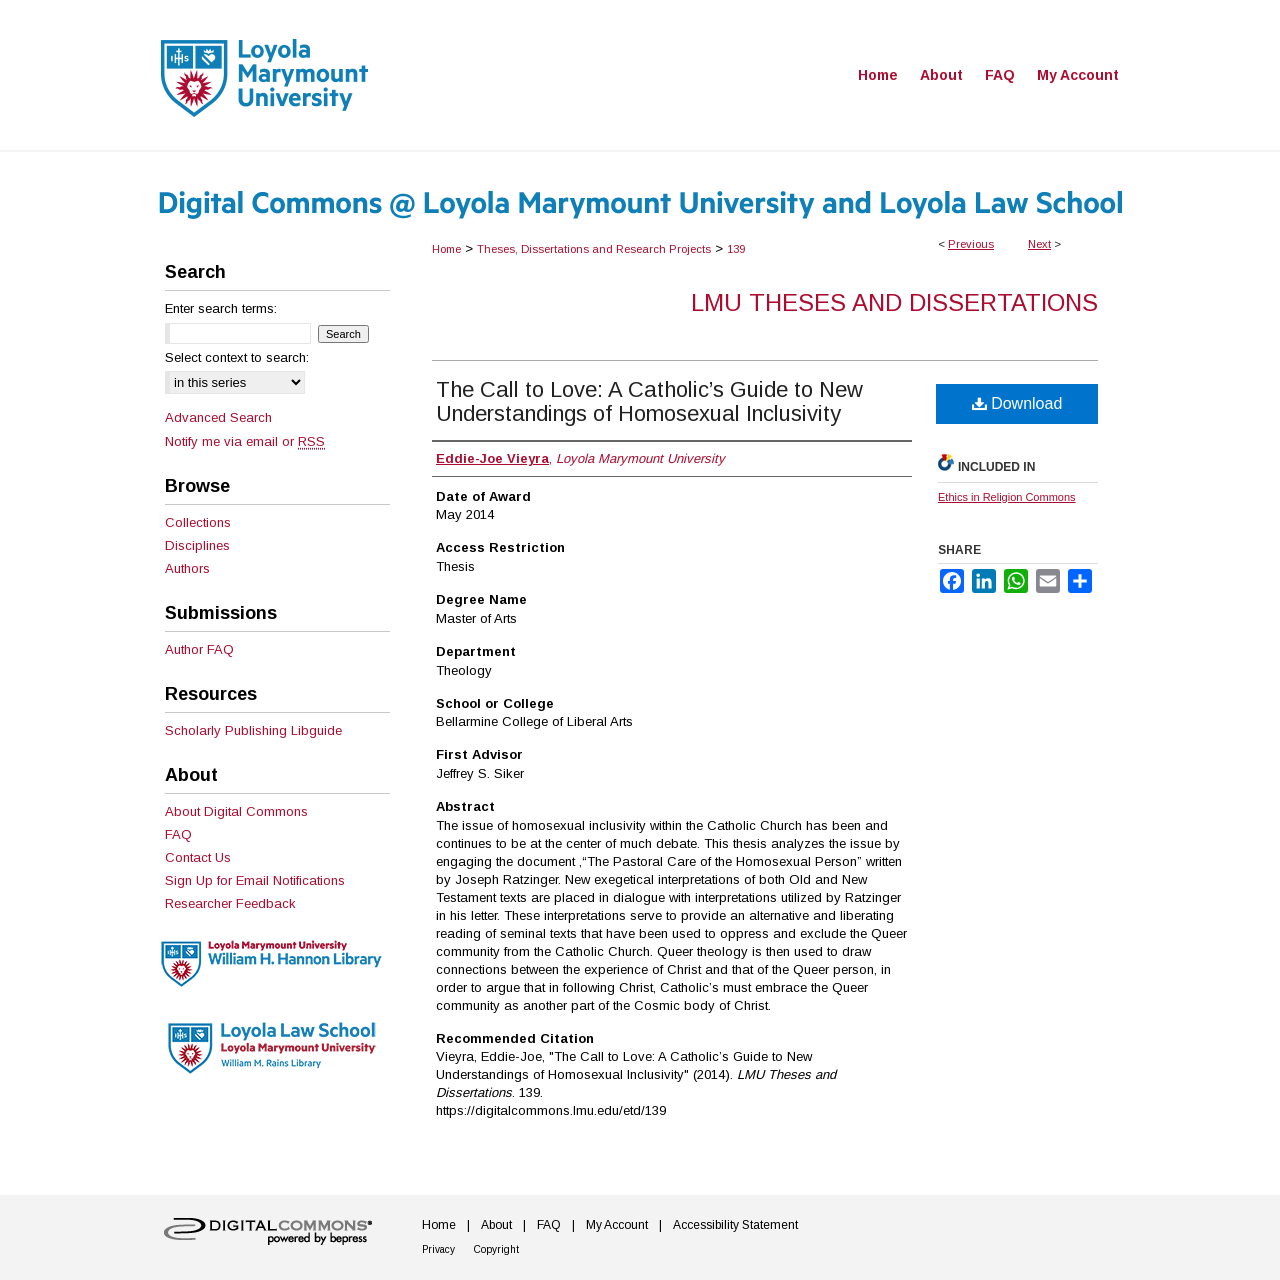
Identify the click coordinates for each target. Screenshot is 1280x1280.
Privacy (438, 1249)
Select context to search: (237, 357)
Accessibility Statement (735, 1225)
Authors (187, 568)
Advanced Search (218, 417)
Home (446, 249)
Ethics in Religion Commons (1007, 497)
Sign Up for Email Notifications (255, 880)
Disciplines (197, 545)
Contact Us (198, 857)
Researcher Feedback (230, 903)
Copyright (496, 1249)
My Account (617, 1225)
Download (1017, 403)
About (496, 1225)
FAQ (178, 834)
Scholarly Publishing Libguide (253, 730)
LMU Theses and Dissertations (894, 302)
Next (1039, 244)
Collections (198, 522)
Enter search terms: (221, 308)
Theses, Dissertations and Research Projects (594, 249)
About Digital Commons (236, 811)
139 (736, 249)
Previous (971, 244)
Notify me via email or (245, 441)
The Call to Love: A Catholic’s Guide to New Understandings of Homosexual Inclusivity (649, 401)
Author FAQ (199, 649)
